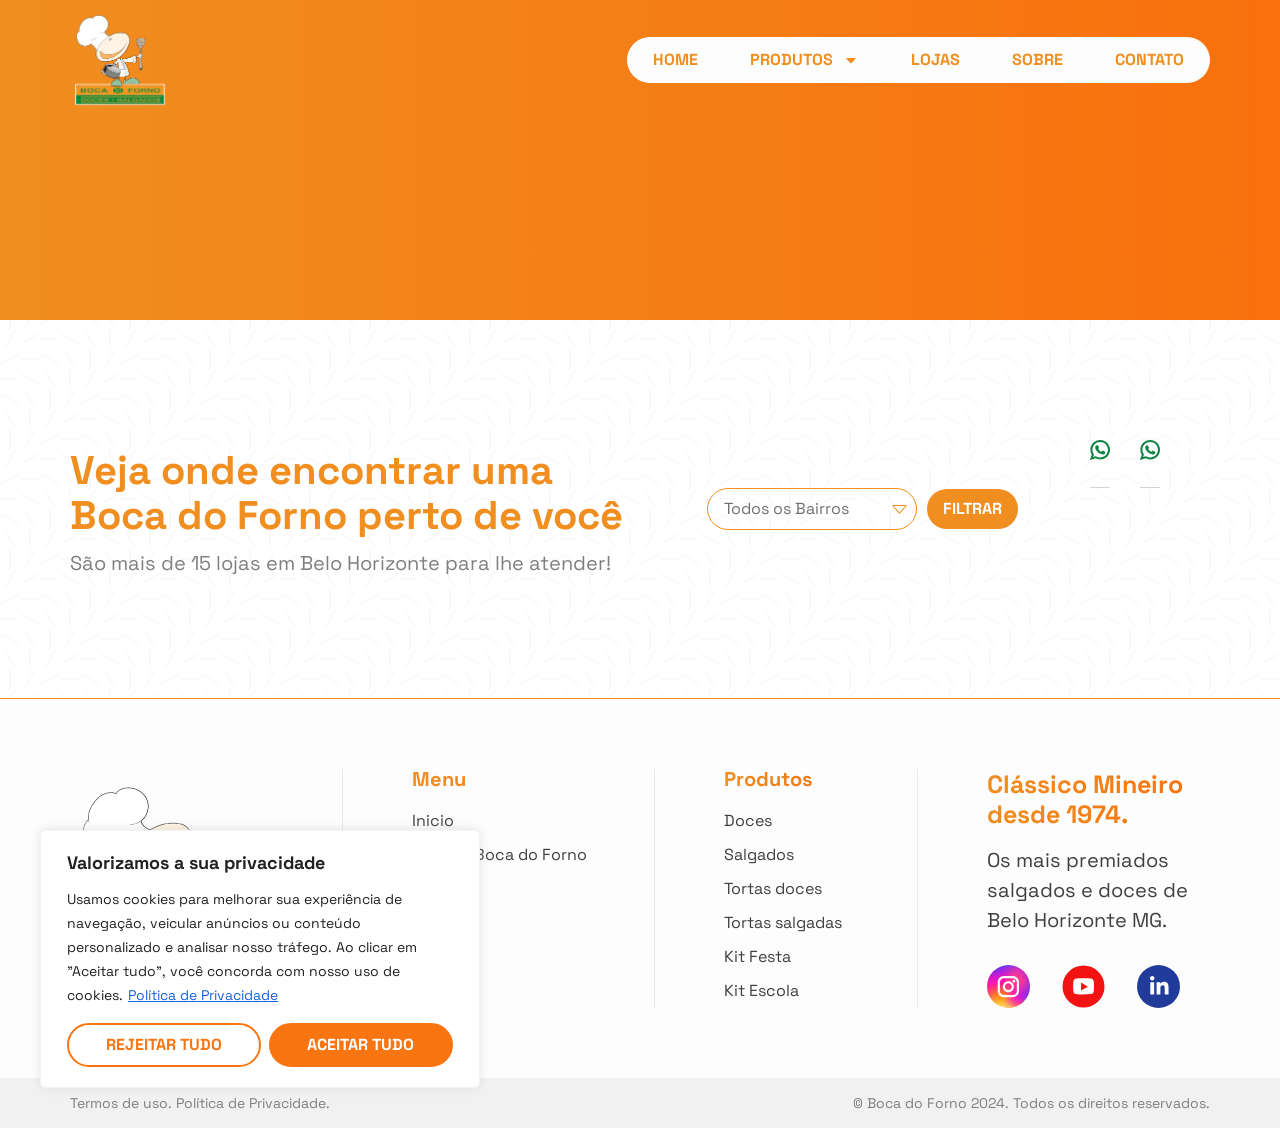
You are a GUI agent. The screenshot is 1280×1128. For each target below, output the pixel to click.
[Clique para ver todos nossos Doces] (786, 821)
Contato (1149, 59)
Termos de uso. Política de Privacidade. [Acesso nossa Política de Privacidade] (200, 1103)
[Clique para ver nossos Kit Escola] (786, 991)
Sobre (1037, 59)
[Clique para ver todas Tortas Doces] (786, 889)
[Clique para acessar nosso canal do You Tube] (1083, 986)
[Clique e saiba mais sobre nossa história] (499, 855)
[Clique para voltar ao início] (499, 821)
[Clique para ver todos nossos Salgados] (786, 855)
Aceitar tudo (360, 1044)
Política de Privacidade (203, 995)
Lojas (935, 59)
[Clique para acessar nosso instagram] (1008, 986)
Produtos (804, 60)
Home (675, 59)
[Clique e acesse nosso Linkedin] (1158, 986)
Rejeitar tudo (164, 1044)
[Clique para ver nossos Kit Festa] (786, 957)
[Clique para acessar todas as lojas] (499, 889)
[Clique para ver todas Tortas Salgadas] (786, 923)
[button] (1100, 450)
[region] (260, 959)
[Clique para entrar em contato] (499, 923)
